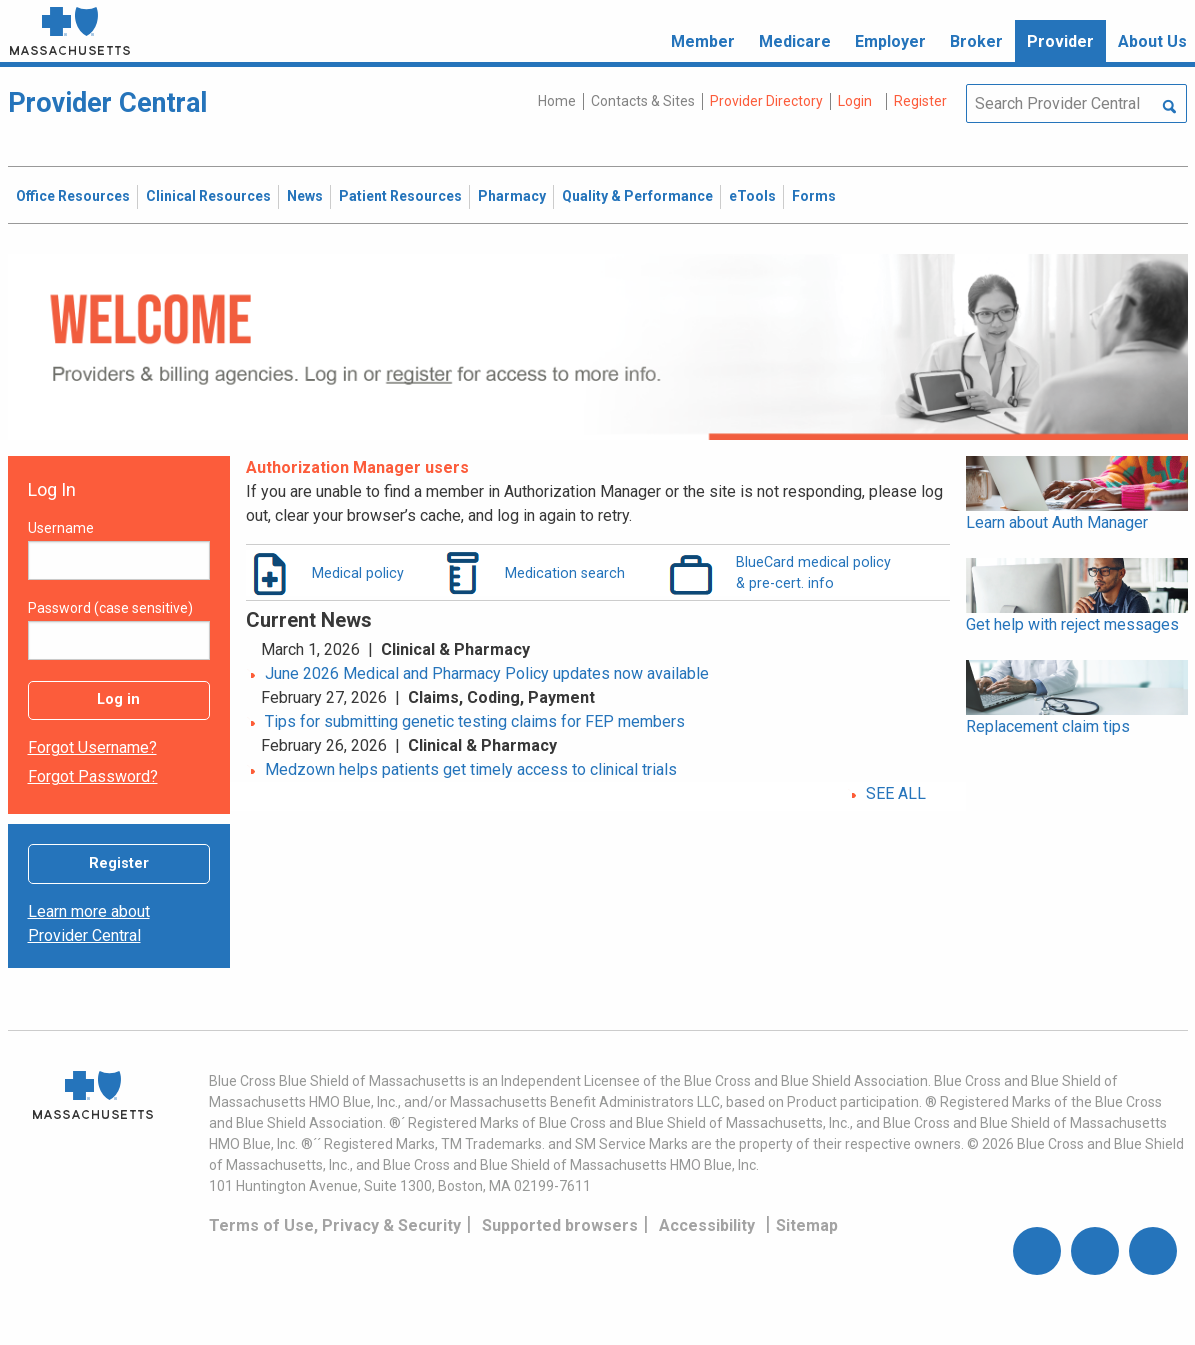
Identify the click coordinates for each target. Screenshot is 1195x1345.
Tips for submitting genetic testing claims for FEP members (475, 721)
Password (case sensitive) (110, 608)
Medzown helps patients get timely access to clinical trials (471, 769)
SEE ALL (896, 793)
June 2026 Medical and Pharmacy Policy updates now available (487, 673)
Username (61, 528)
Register (119, 863)
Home (557, 101)
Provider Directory (766, 101)
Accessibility (707, 1225)
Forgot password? (93, 776)
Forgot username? (92, 747)
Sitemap (807, 1225)
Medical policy (358, 573)
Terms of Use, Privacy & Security (335, 1225)
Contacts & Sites (643, 101)
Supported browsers (560, 1225)
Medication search (565, 573)
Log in (118, 699)
